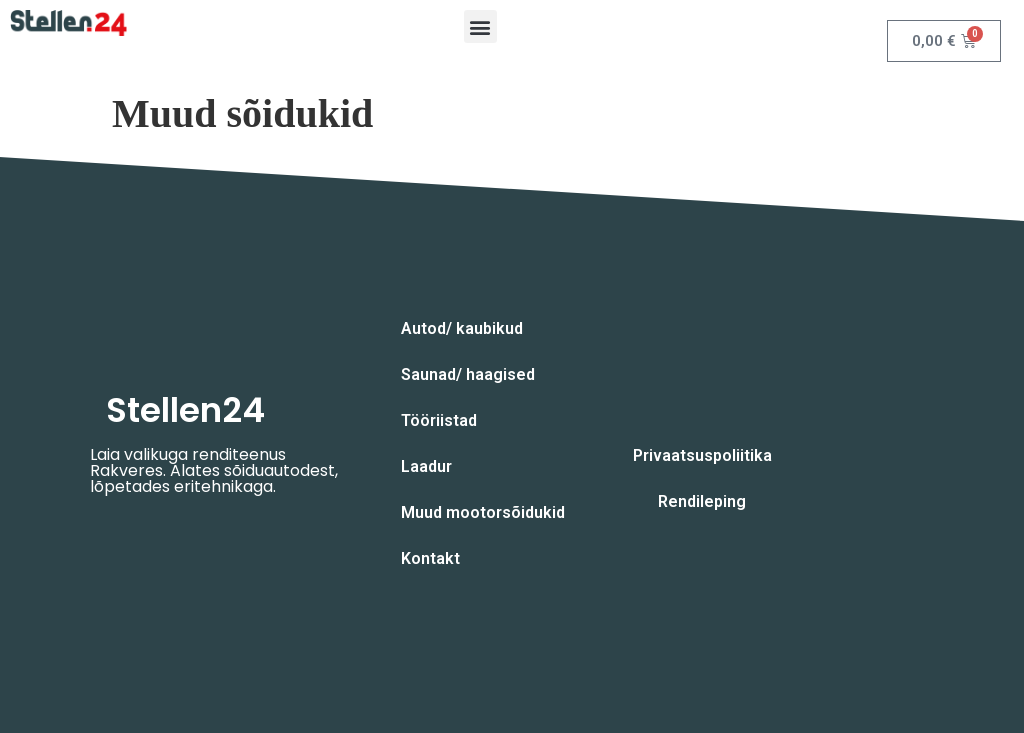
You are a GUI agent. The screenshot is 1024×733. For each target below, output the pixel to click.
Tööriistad (439, 420)
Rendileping (702, 501)
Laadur (426, 466)
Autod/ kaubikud (462, 328)
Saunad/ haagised (468, 374)
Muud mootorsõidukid (483, 512)
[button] (480, 26)
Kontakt (430, 558)
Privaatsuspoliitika (702, 455)
